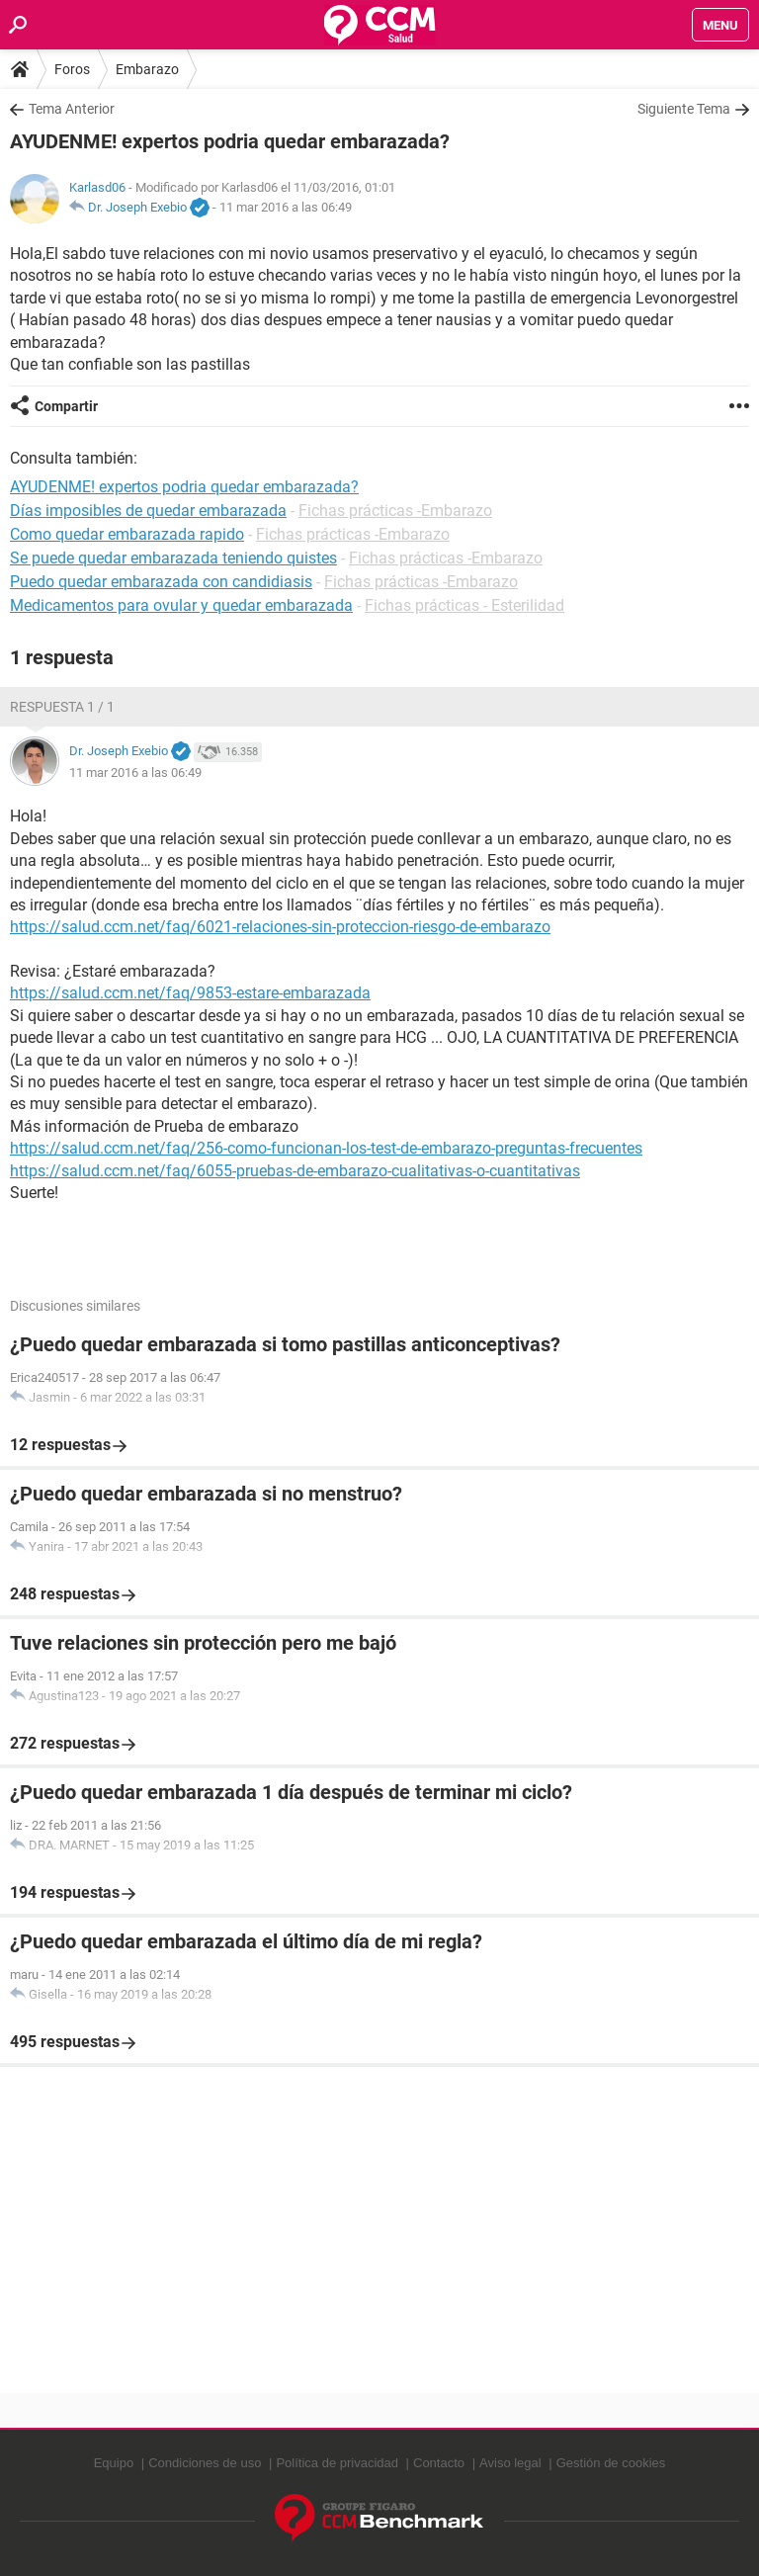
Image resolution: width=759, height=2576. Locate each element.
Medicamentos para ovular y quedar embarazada (181, 605)
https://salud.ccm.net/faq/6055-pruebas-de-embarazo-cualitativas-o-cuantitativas (295, 1170)
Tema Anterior (72, 109)
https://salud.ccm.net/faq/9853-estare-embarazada (190, 993)
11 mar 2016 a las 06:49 (285, 207)
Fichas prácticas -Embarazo (395, 510)
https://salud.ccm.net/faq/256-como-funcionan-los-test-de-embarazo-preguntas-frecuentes (326, 1148)
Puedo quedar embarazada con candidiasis (161, 581)
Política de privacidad (337, 2462)
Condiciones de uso (204, 2462)
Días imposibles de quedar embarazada (148, 510)
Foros (72, 69)
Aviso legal (510, 2462)
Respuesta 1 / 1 (62, 707)
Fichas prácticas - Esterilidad (464, 605)
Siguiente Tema (683, 109)
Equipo (113, 2462)
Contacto (438, 2462)
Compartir (66, 406)
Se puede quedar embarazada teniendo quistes (173, 558)
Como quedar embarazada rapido (127, 534)
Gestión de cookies (611, 2462)
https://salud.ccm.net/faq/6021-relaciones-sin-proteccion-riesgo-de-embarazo (280, 926)
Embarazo (147, 69)
